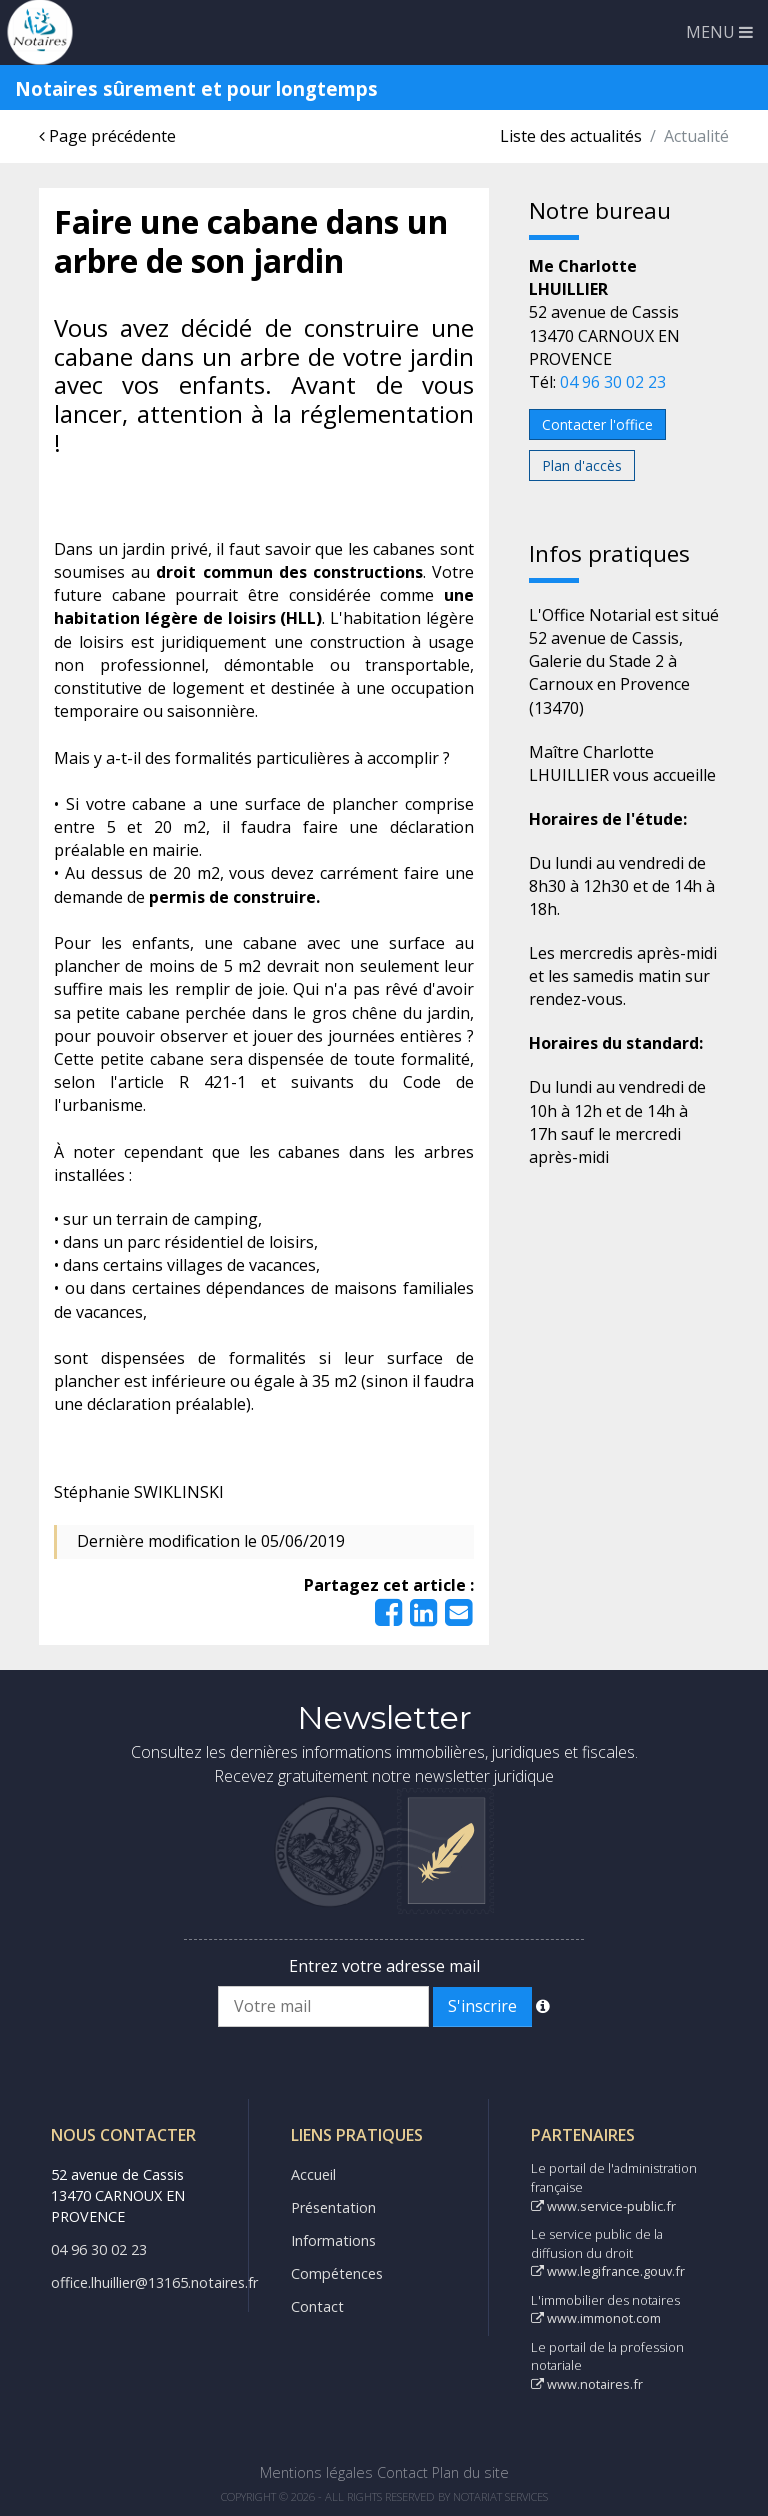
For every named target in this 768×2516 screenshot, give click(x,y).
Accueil (313, 2174)
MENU (719, 32)
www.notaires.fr (587, 2384)
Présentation (333, 2207)
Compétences (337, 2273)
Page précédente (107, 136)
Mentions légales (316, 2472)
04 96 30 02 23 (613, 382)
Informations (333, 2240)
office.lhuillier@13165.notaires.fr (154, 2282)
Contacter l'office (597, 424)
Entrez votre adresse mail (384, 1966)
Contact (317, 2306)
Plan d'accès (582, 465)
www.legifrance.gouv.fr (608, 2271)
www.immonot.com (596, 2318)
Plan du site (470, 2472)
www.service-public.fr (603, 2206)
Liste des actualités (571, 136)
